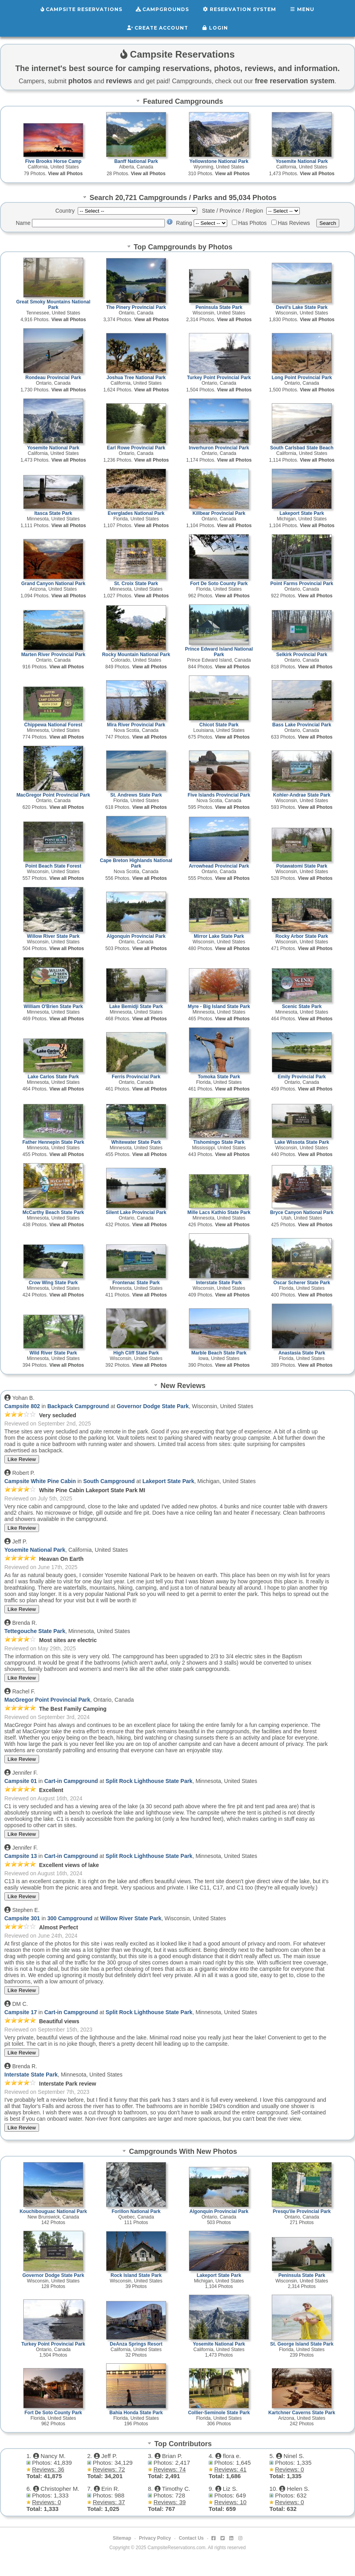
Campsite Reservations (81, 9)
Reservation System (239, 9)
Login (215, 27)
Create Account (157, 27)
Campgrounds (162, 9)
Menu (302, 9)
